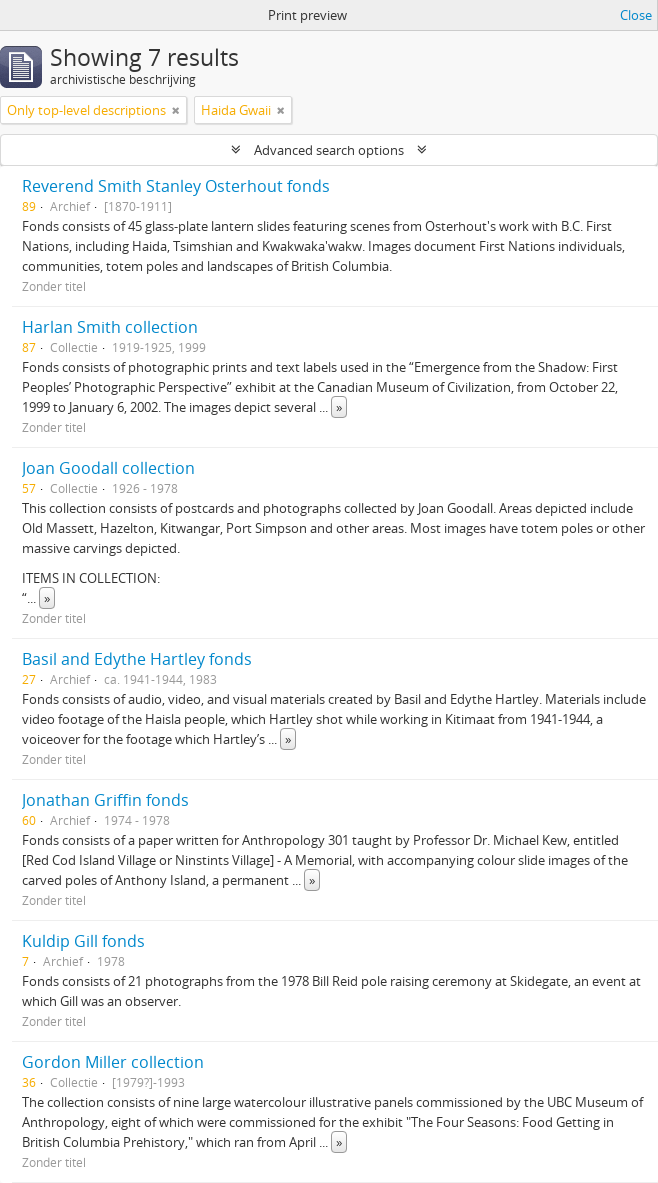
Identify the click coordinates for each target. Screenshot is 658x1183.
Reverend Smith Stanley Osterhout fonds (176, 186)
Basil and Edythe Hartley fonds (137, 659)
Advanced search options (329, 150)
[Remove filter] (176, 110)
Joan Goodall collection (108, 468)
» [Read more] (339, 407)
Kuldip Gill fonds (83, 941)
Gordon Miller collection (113, 1062)
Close (636, 15)
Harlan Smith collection (110, 327)
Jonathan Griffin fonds (105, 800)
